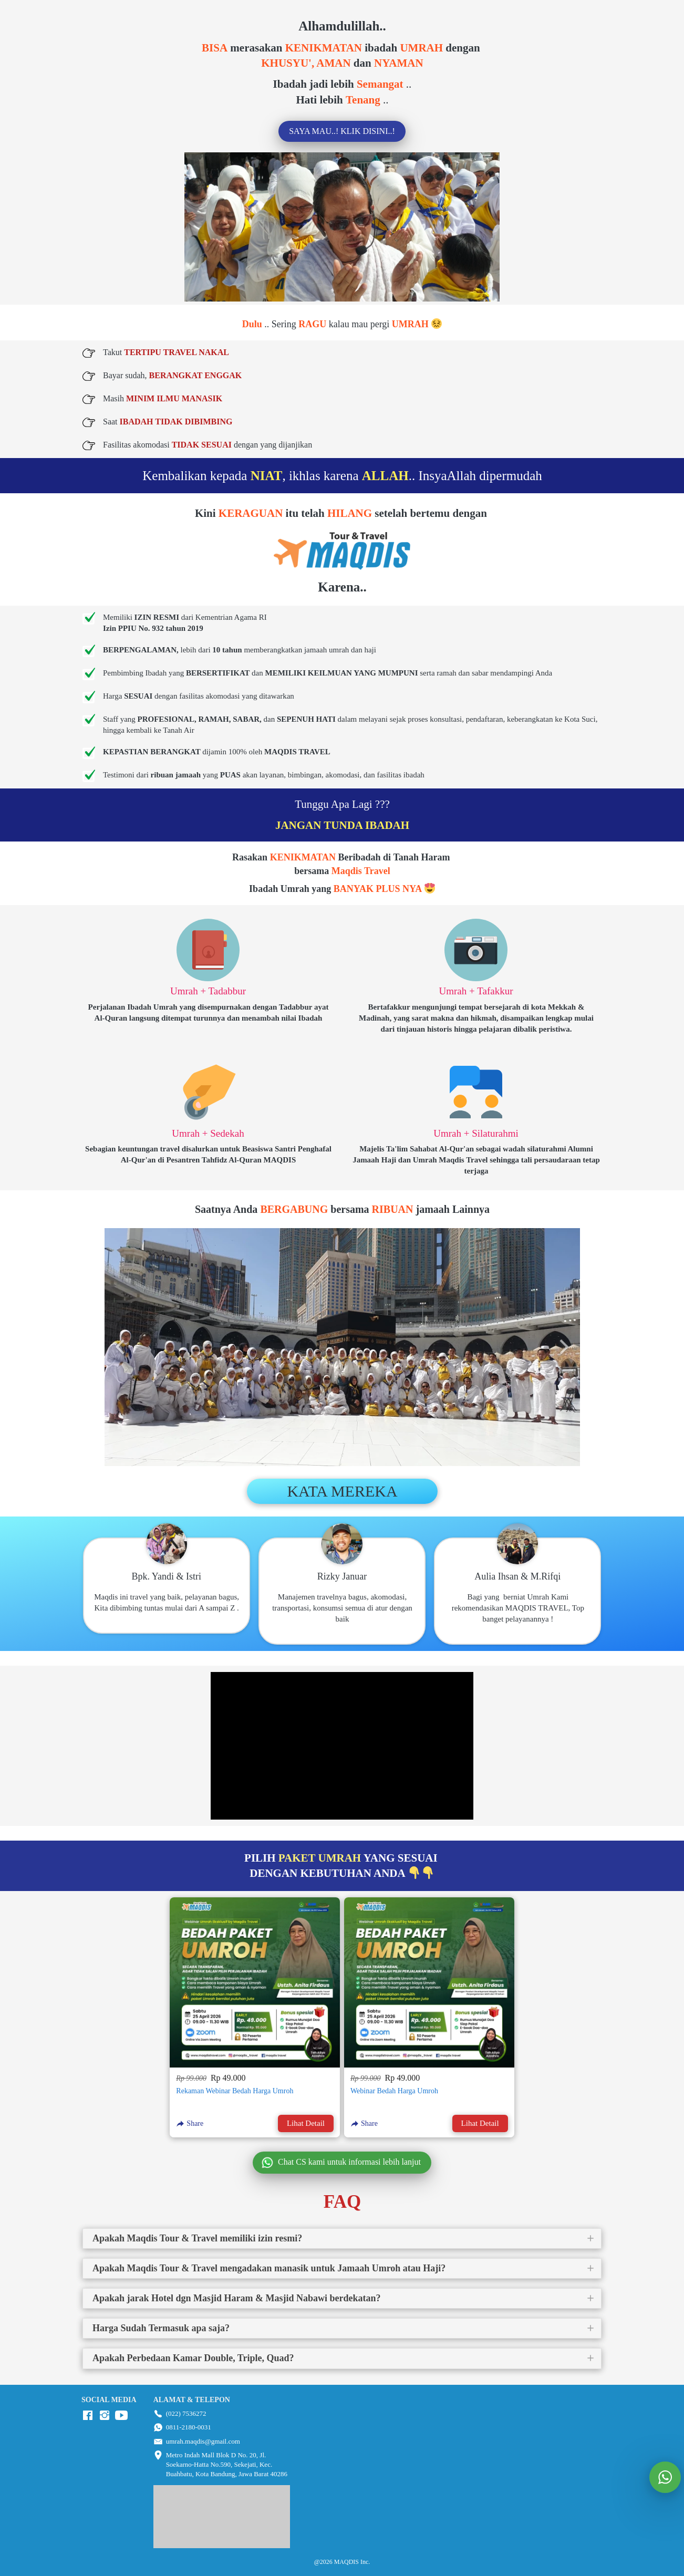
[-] (87, 2416)
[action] (665, 2477)
